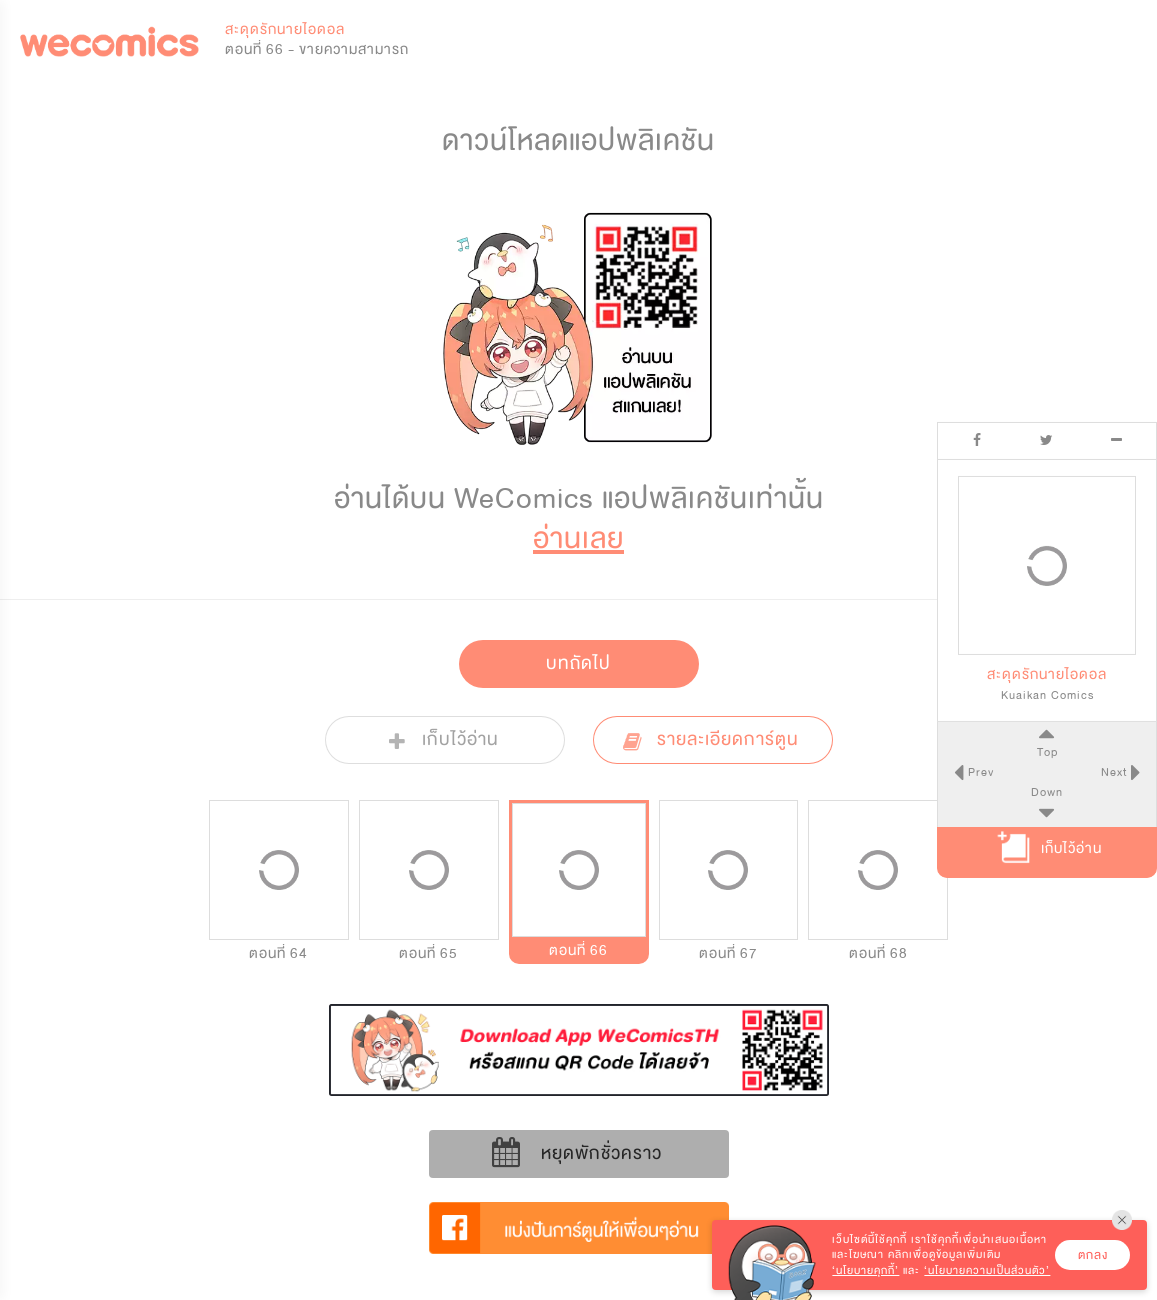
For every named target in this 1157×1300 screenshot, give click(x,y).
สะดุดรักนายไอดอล (285, 29)
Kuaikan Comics (1047, 695)
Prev (978, 772)
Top (1046, 752)
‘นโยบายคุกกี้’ (865, 1270)
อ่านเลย (578, 538)
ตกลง (1093, 1255)
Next (1116, 772)
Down (1047, 792)
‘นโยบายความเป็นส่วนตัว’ (987, 1270)
